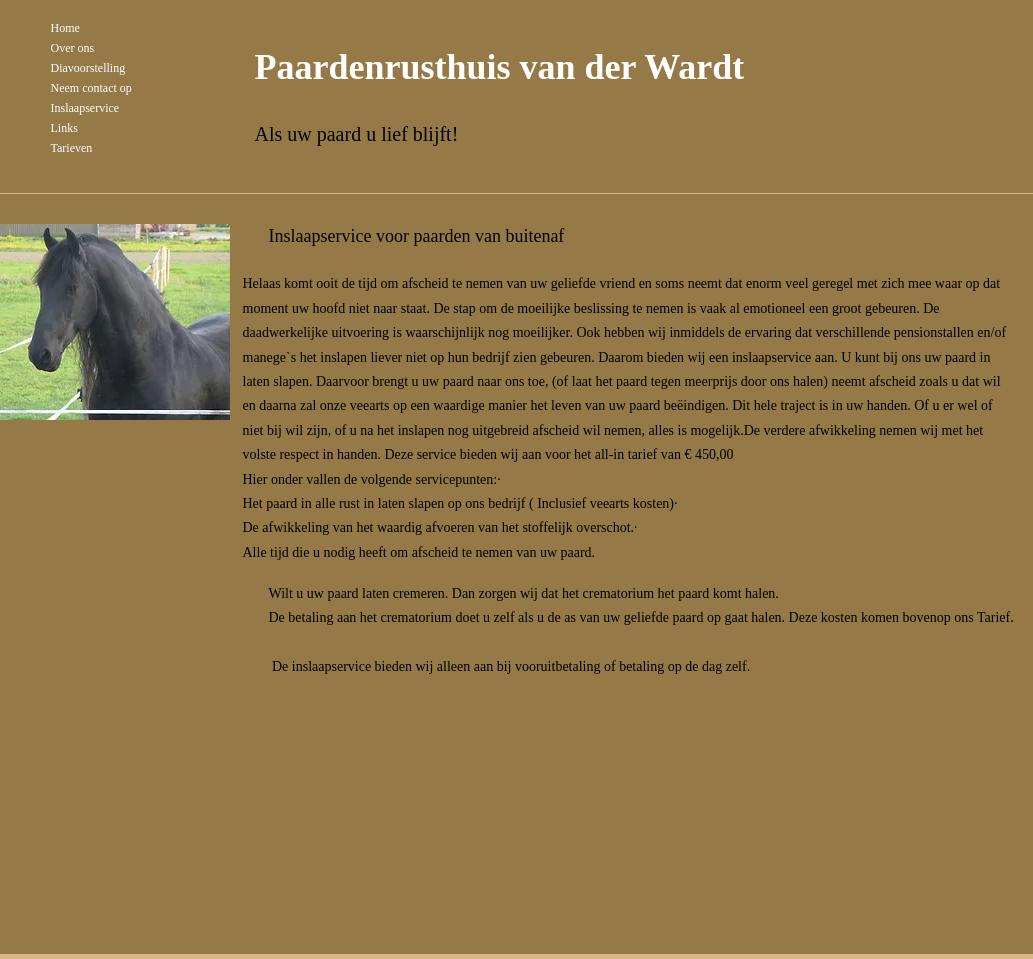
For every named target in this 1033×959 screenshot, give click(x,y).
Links (64, 128)
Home (65, 28)
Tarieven (72, 148)
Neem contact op (91, 88)
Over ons (73, 48)
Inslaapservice (85, 108)
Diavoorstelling (88, 68)
